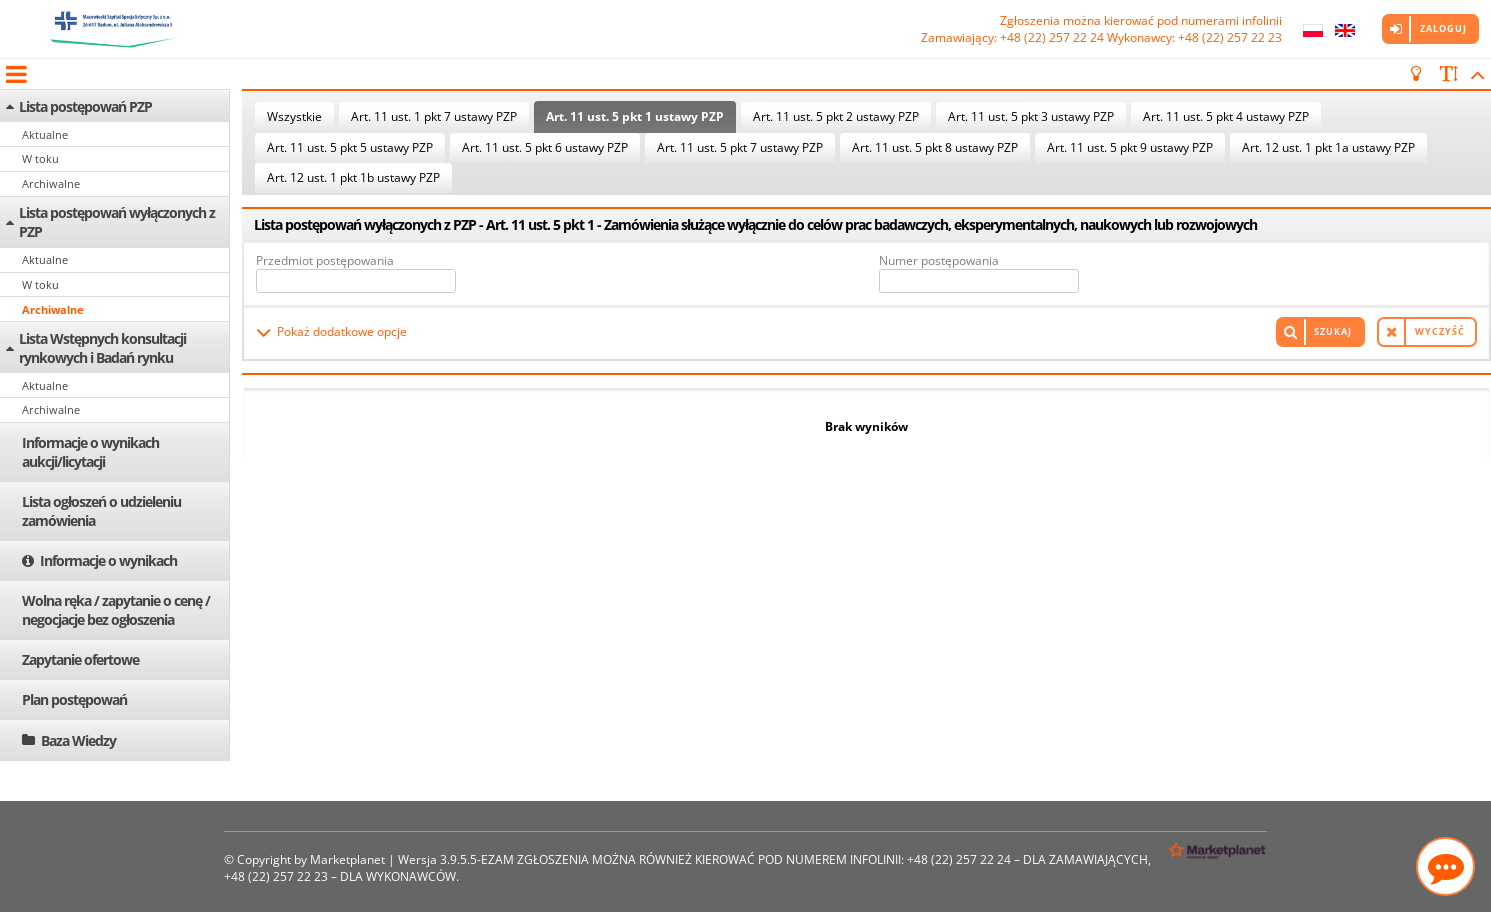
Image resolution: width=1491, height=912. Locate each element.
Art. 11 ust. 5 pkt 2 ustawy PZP (836, 116)
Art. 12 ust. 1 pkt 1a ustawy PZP (1328, 147)
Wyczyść (1440, 331)
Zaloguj (1443, 28)
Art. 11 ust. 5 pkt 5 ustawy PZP (350, 147)
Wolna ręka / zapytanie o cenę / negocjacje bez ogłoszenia (116, 610)
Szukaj (1333, 331)
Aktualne (45, 134)
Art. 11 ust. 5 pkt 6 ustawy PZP (545, 147)
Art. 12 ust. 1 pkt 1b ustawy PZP (353, 177)
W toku (40, 158)
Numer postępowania (939, 260)
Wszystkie (294, 116)
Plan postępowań (74, 699)
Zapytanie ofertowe (80, 659)
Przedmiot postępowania (325, 260)
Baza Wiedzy (78, 740)
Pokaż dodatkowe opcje (342, 331)
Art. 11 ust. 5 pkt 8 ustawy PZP (935, 147)
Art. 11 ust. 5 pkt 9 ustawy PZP (1130, 147)
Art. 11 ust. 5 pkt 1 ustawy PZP (635, 116)
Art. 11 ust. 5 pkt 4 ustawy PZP (1226, 116)
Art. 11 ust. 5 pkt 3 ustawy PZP (1031, 116)
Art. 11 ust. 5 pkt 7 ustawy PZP (740, 147)
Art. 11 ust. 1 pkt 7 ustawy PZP (434, 116)
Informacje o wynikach (108, 560)
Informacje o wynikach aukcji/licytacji (90, 452)
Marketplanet (347, 859)
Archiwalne (51, 183)
